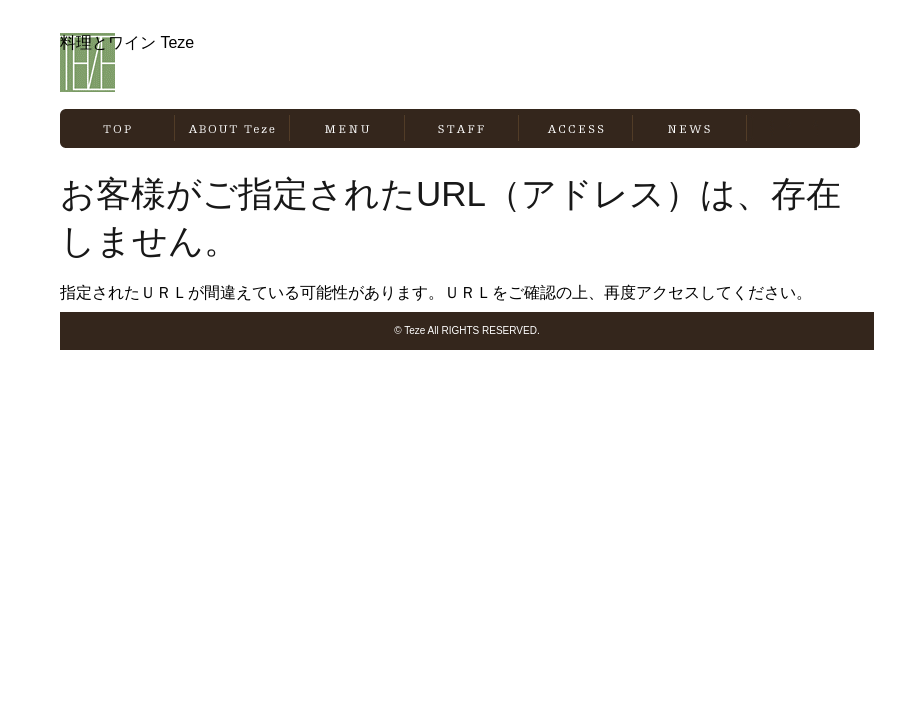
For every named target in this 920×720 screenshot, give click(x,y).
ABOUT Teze (232, 128)
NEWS (689, 128)
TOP (117, 128)
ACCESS (575, 128)
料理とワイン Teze (168, 62)
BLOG (803, 128)
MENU (347, 128)
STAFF (461, 128)
